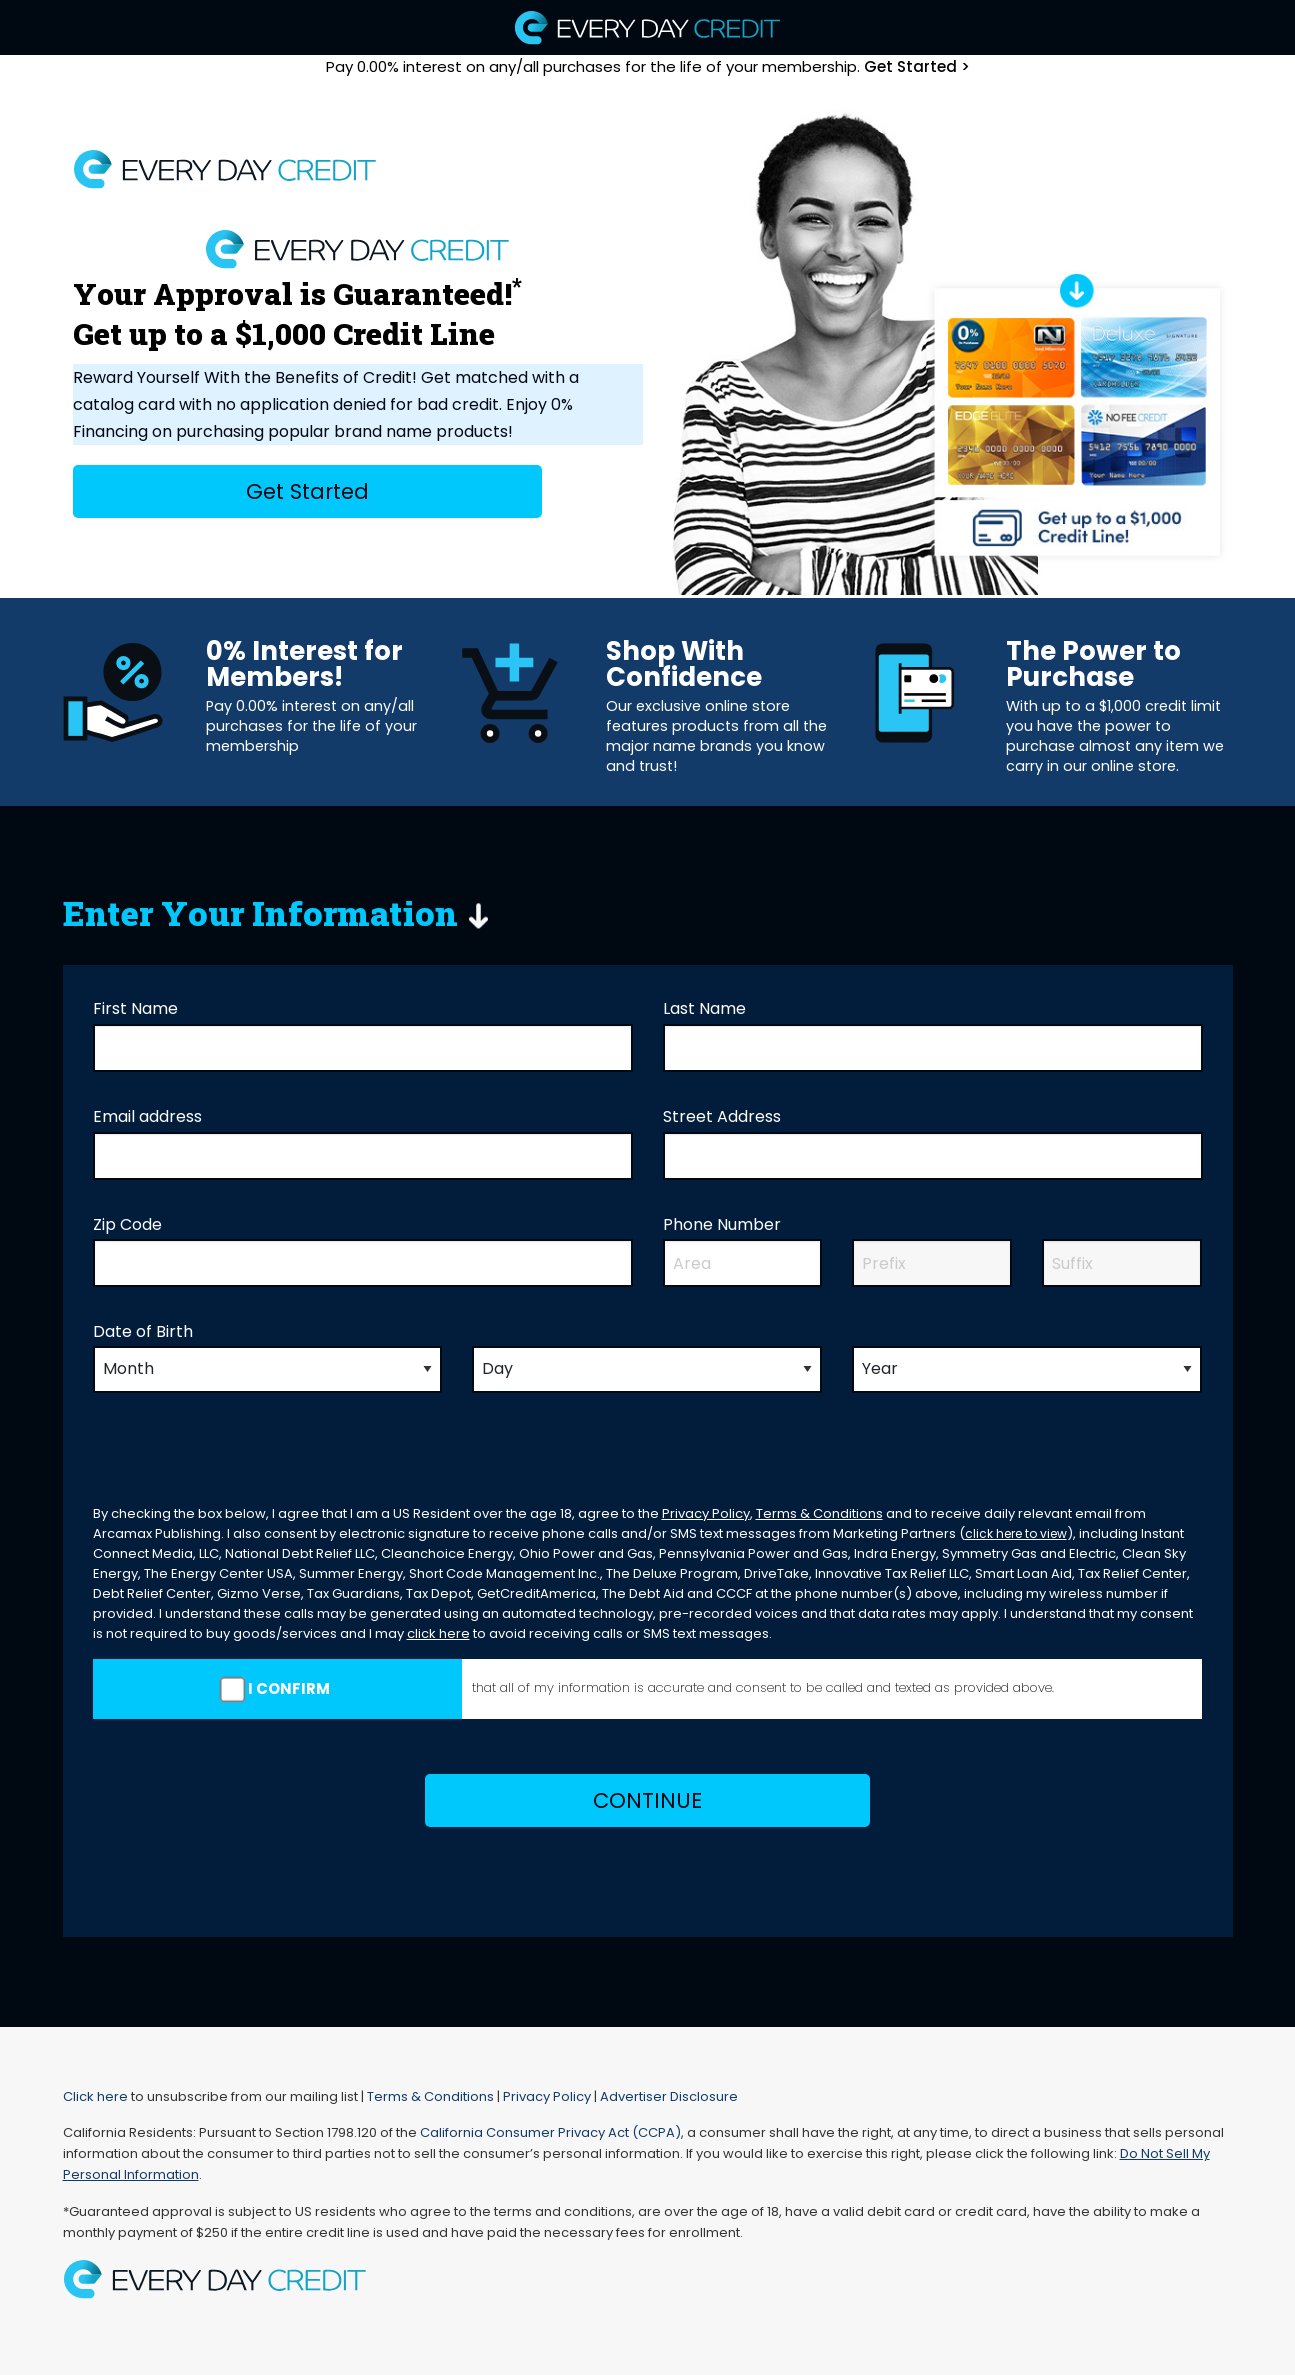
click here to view (1016, 1533)
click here (438, 1633)
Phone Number (722, 1224)
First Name (135, 1008)
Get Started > (917, 66)
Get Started (307, 491)
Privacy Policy (706, 1513)
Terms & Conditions (819, 1513)
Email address (147, 1116)
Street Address (722, 1116)
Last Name (704, 1008)
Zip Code (127, 1224)
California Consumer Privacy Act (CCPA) (550, 2132)
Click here (95, 2096)
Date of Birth (143, 1331)
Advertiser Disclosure (669, 2096)
